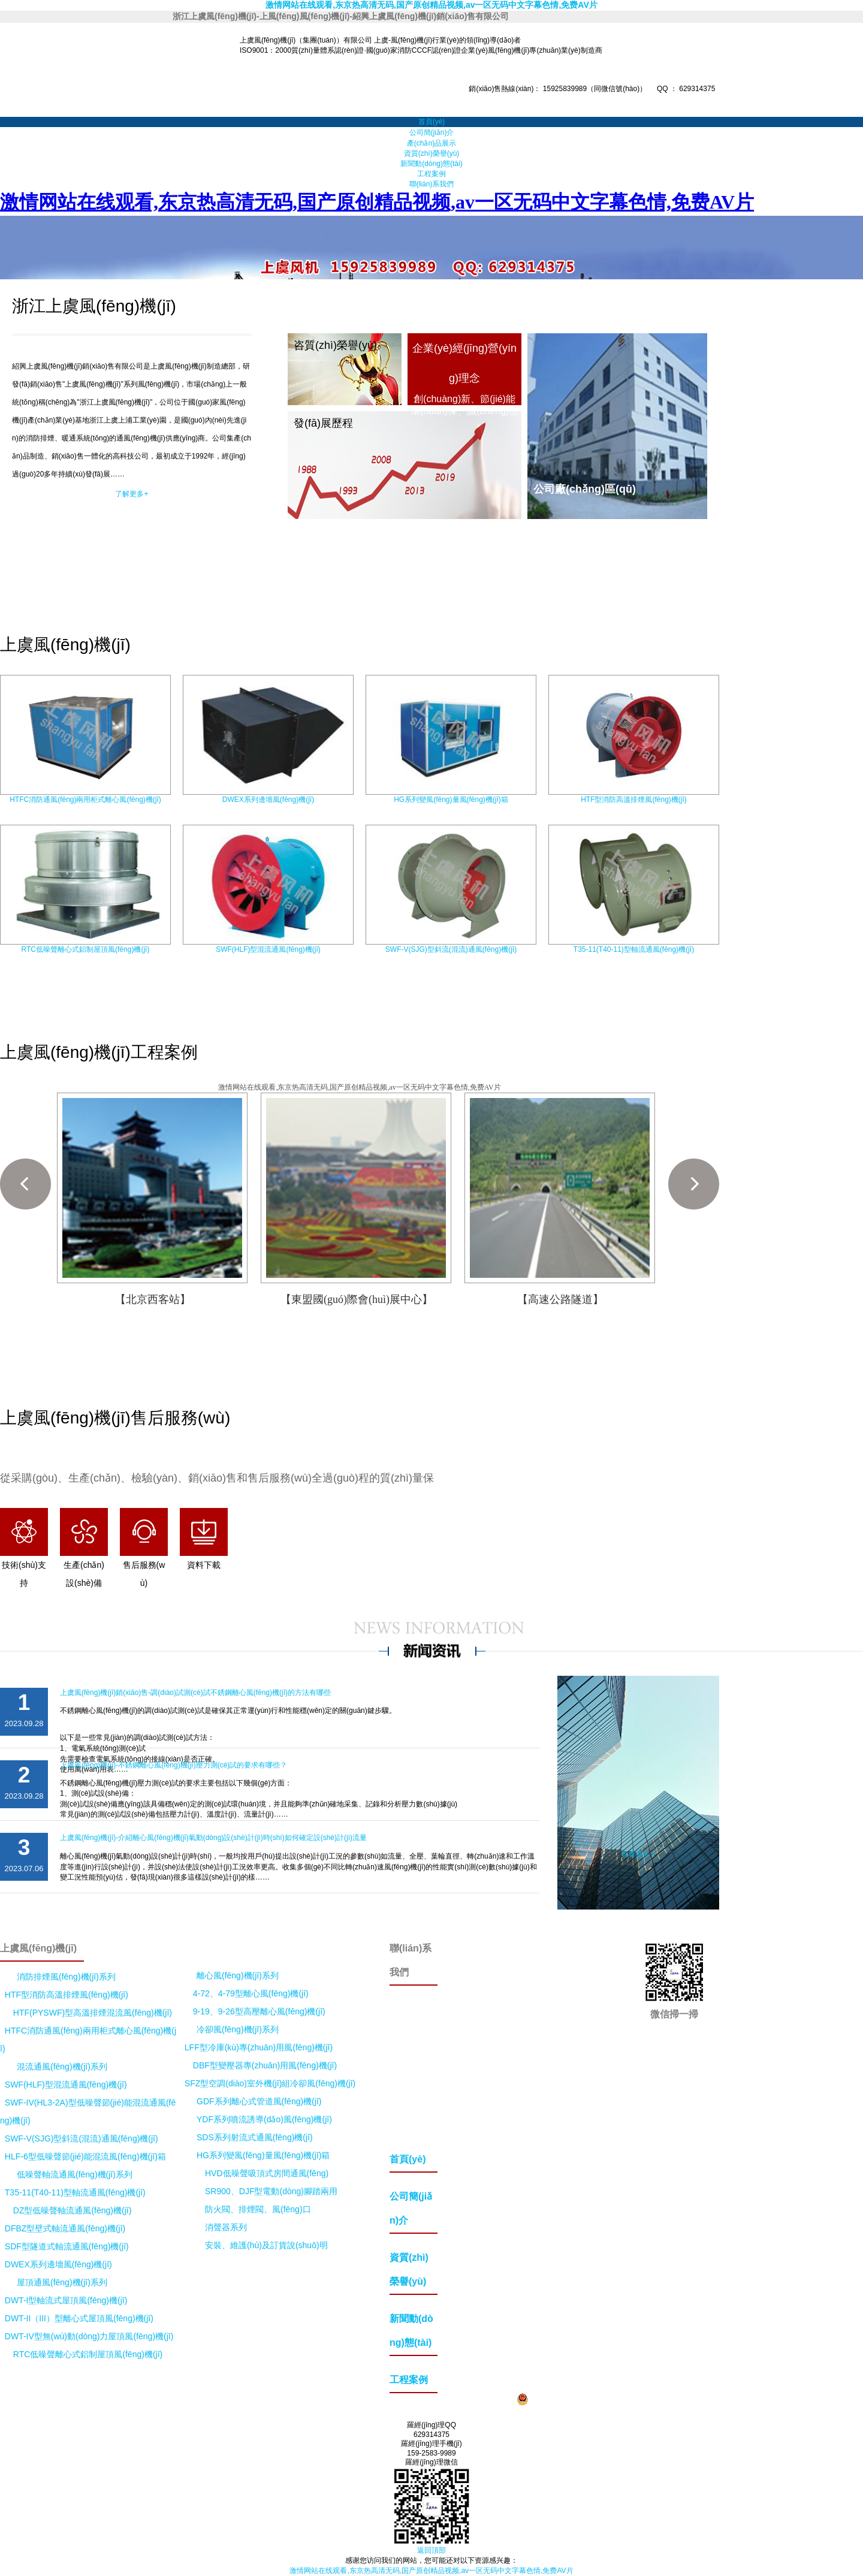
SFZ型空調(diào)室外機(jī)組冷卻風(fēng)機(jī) (270, 2083)
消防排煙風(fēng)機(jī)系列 (66, 1976)
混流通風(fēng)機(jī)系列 (62, 2066)
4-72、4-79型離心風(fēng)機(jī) (251, 1993)
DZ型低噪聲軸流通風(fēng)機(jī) (72, 2210)
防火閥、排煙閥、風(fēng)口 (258, 2209)
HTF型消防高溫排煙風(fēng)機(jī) (634, 799)
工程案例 (431, 174)
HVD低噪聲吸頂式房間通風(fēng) (266, 2173)
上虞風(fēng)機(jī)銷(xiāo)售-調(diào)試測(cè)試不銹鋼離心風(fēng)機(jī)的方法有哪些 (195, 1692)
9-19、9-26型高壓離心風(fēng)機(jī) (259, 2011)
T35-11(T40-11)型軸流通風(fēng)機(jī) (634, 949)
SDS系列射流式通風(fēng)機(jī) (255, 2137)
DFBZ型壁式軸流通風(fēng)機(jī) (65, 2228)
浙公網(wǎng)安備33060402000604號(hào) (593, 2398)
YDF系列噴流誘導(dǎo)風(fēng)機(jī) (264, 2119)
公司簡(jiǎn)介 (431, 132)
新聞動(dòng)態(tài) (431, 163)
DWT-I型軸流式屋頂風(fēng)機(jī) (66, 2300)
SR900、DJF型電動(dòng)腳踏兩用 (271, 2191)
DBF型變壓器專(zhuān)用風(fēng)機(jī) (265, 2065)
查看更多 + (638, 1854)
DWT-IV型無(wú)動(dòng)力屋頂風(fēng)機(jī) (89, 2336)
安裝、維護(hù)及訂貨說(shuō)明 (266, 2245)
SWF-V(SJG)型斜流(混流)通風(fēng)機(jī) (451, 949)
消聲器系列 (226, 2227)
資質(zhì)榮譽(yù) (432, 153)
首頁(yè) (431, 121)
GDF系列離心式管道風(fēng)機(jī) (259, 2101)
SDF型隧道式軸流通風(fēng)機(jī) (67, 2246)
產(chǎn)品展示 (431, 143)
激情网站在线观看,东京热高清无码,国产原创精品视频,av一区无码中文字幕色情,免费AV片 (431, 5)
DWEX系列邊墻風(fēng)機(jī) (268, 799)
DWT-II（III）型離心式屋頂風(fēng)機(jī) (79, 2318)
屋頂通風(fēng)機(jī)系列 (62, 2282)
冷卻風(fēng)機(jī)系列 (238, 2029)
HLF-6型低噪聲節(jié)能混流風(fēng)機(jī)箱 (85, 2156)
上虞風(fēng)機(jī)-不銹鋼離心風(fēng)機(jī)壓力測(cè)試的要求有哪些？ (173, 1765)
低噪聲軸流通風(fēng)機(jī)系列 (74, 2174)
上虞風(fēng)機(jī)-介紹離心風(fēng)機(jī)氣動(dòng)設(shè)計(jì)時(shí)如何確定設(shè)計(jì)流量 (213, 1837)
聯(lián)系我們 (431, 184)
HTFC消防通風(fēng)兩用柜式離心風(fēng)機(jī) (85, 799)
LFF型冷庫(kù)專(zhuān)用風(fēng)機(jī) (259, 2047)
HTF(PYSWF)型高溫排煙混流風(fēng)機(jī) (92, 2012)
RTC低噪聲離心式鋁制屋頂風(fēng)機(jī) (86, 949)
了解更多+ (131, 494)
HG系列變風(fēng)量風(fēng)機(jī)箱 (451, 799)
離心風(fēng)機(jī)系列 (238, 1975)
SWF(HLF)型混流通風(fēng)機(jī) (268, 949)
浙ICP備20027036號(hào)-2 (464, 2398)
